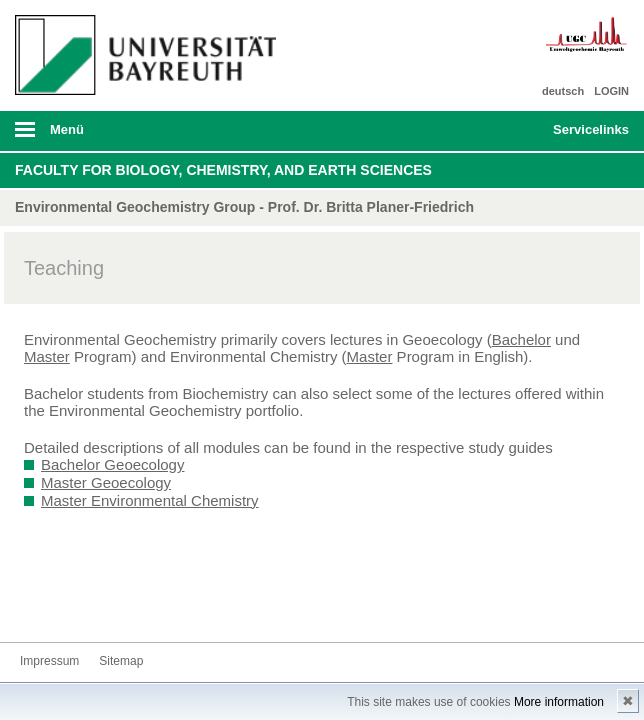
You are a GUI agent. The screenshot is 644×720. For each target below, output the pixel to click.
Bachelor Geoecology (112, 464)
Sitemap (121, 661)
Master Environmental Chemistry (150, 500)
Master (47, 356)
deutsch (563, 91)
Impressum (49, 661)
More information (559, 702)
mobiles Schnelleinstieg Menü (581, 136)
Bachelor (521, 339)
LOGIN (611, 91)
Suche (478, 131)
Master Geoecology (106, 482)
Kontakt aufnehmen (36, 604)
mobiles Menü (142, 136)
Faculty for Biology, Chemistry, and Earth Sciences (223, 170)
